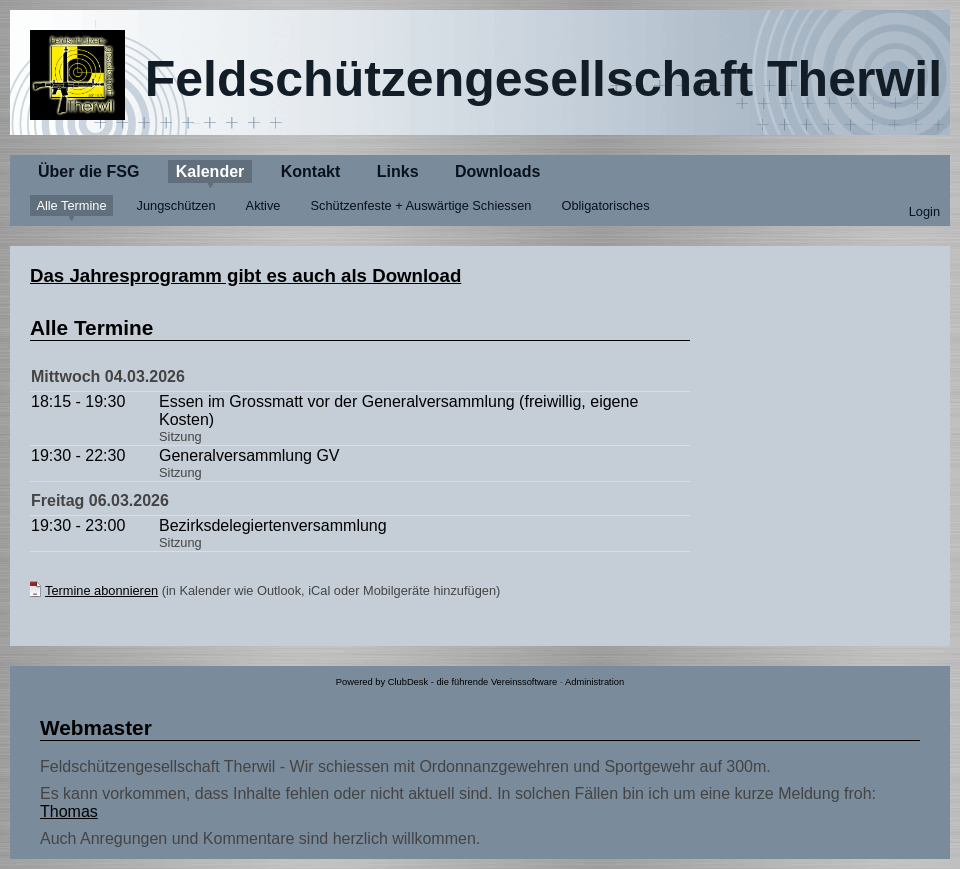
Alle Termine (71, 205)
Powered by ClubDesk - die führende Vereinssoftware (446, 682)
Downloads (497, 171)
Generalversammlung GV (249, 455)
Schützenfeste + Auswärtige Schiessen (421, 205)
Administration (594, 682)
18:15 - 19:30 (78, 401)
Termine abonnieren (101, 590)
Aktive (263, 205)
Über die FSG (88, 171)
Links (398, 171)
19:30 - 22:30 (78, 455)
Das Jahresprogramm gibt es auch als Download (245, 275)
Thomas (69, 811)
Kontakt (311, 171)
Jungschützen (176, 205)
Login (924, 211)
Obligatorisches (605, 205)
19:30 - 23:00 (78, 525)
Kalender (210, 171)
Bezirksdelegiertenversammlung (273, 525)
